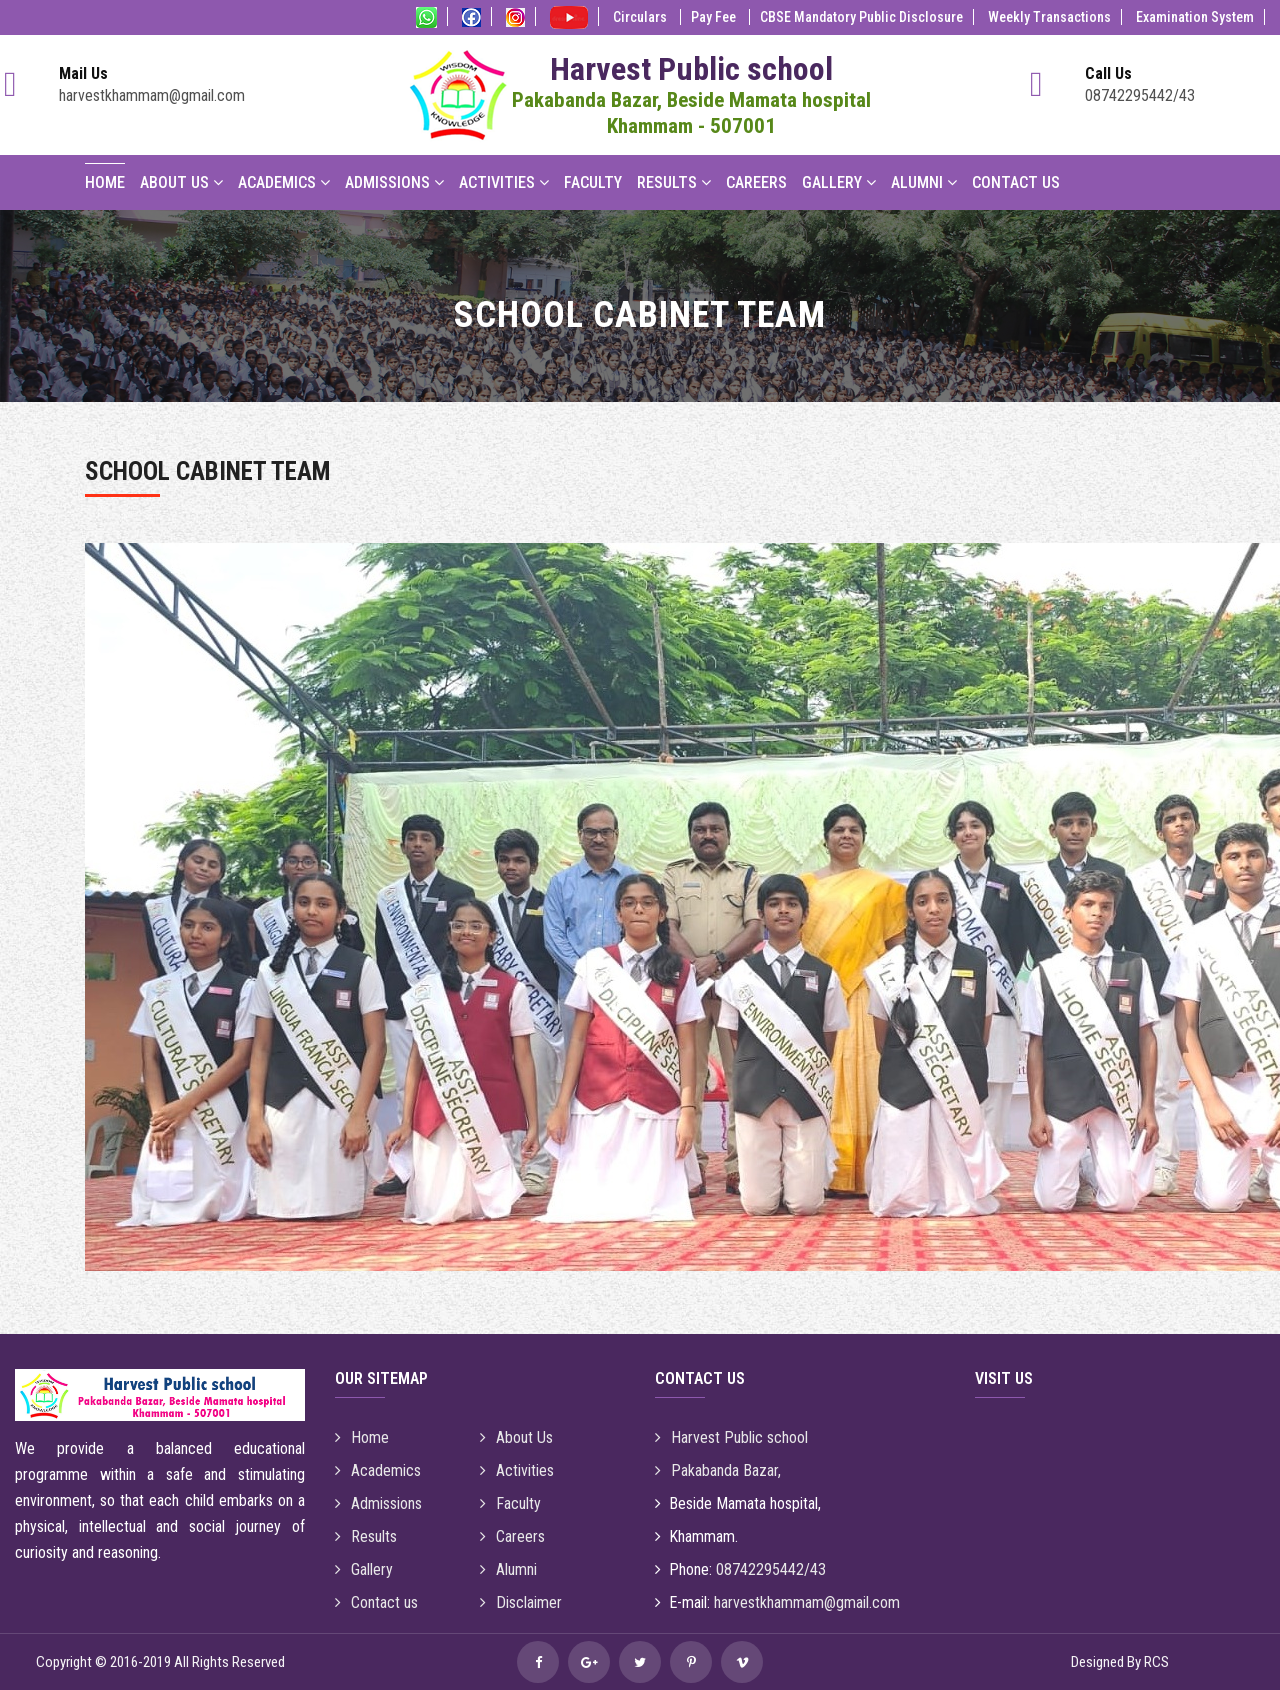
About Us (181, 182)
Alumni (924, 182)
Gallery (839, 182)
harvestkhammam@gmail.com (152, 95)
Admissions (394, 182)
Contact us (376, 1602)
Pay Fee (715, 17)
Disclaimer (521, 1602)
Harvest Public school (731, 1437)
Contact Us (1016, 182)
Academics (284, 182)
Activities (504, 182)
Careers (756, 182)
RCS (1156, 1662)
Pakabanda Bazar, (718, 1470)
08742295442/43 (1140, 95)
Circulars (641, 17)
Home (105, 182)
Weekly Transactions (1049, 17)
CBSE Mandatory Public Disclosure (861, 17)
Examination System (1195, 17)
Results (674, 182)
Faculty (593, 182)
